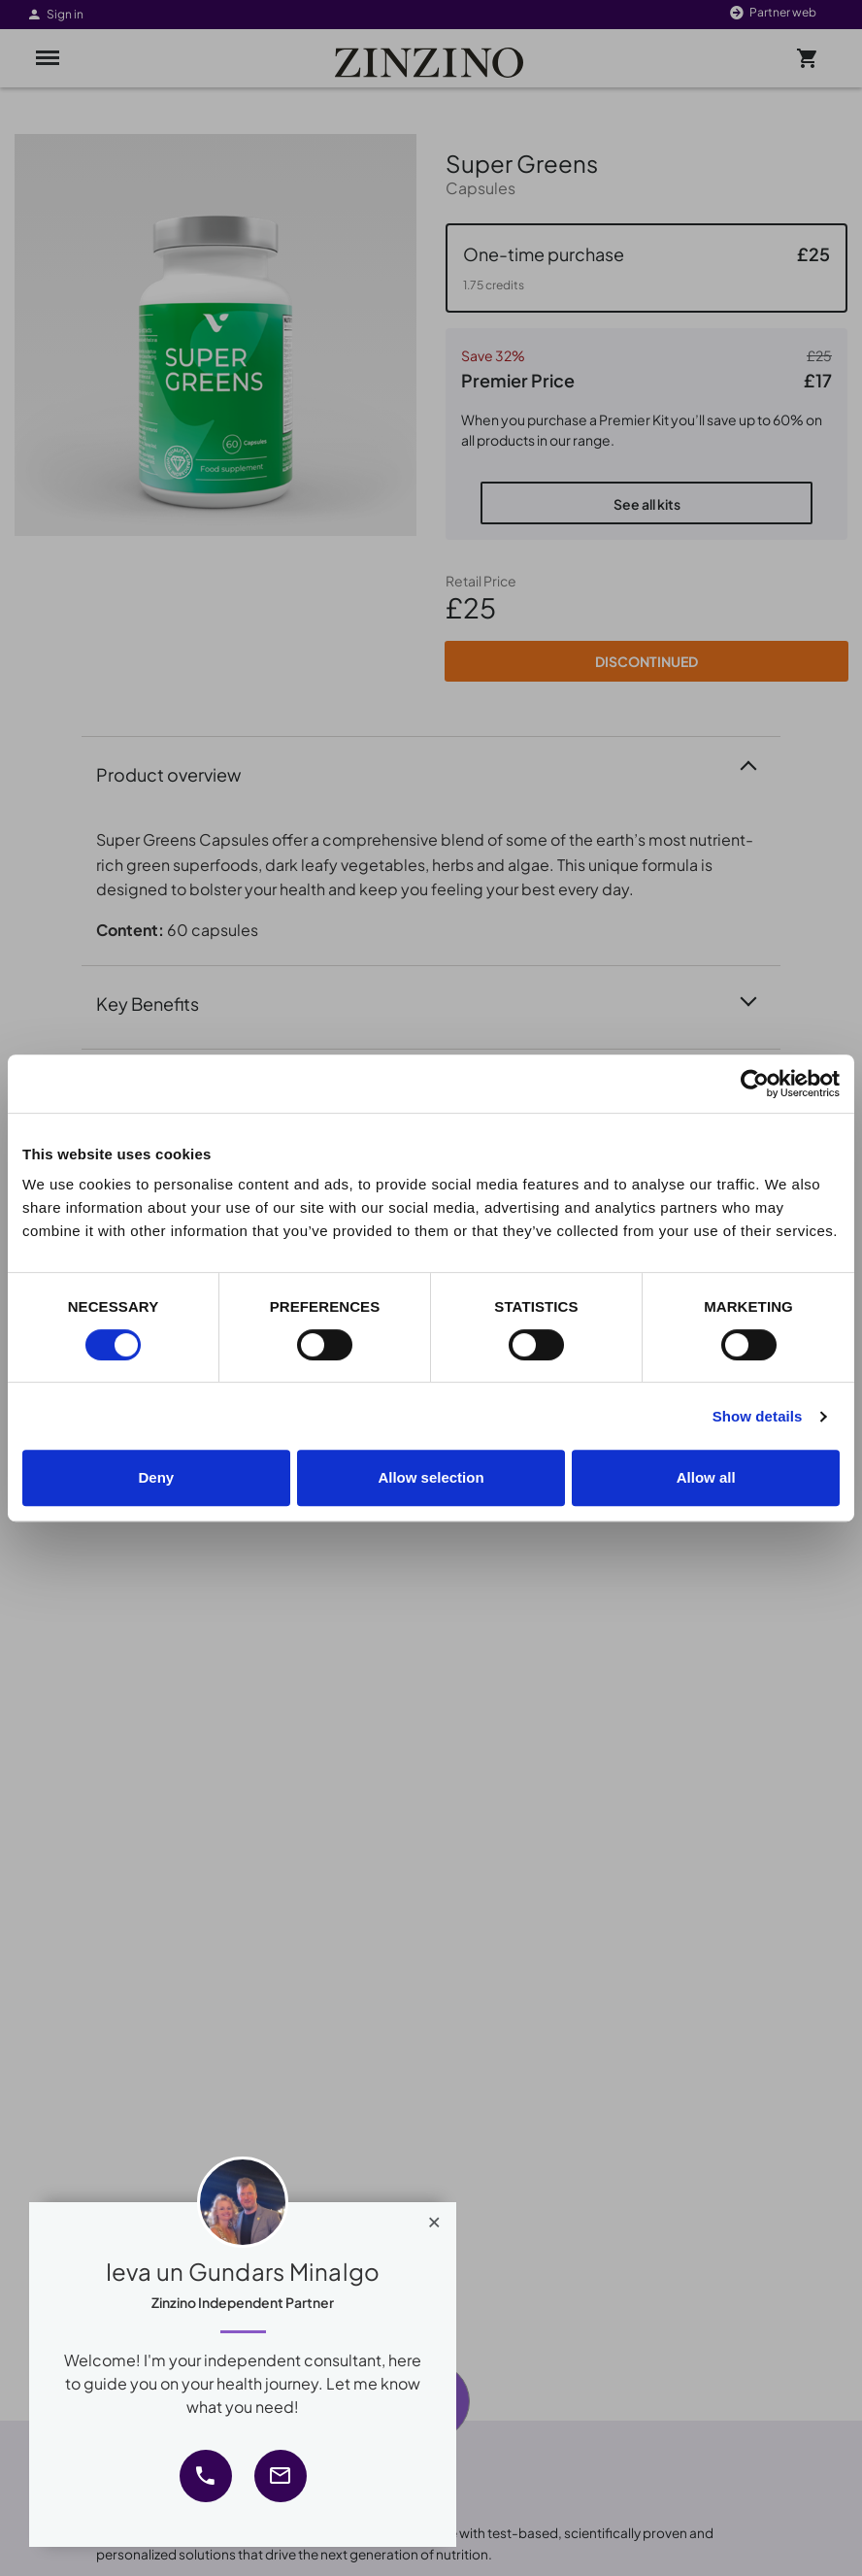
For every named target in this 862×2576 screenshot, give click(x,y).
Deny (156, 1477)
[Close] (434, 2218)
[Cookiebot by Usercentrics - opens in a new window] (755, 1083)
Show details (758, 1416)
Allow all (706, 1477)
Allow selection (430, 1477)
